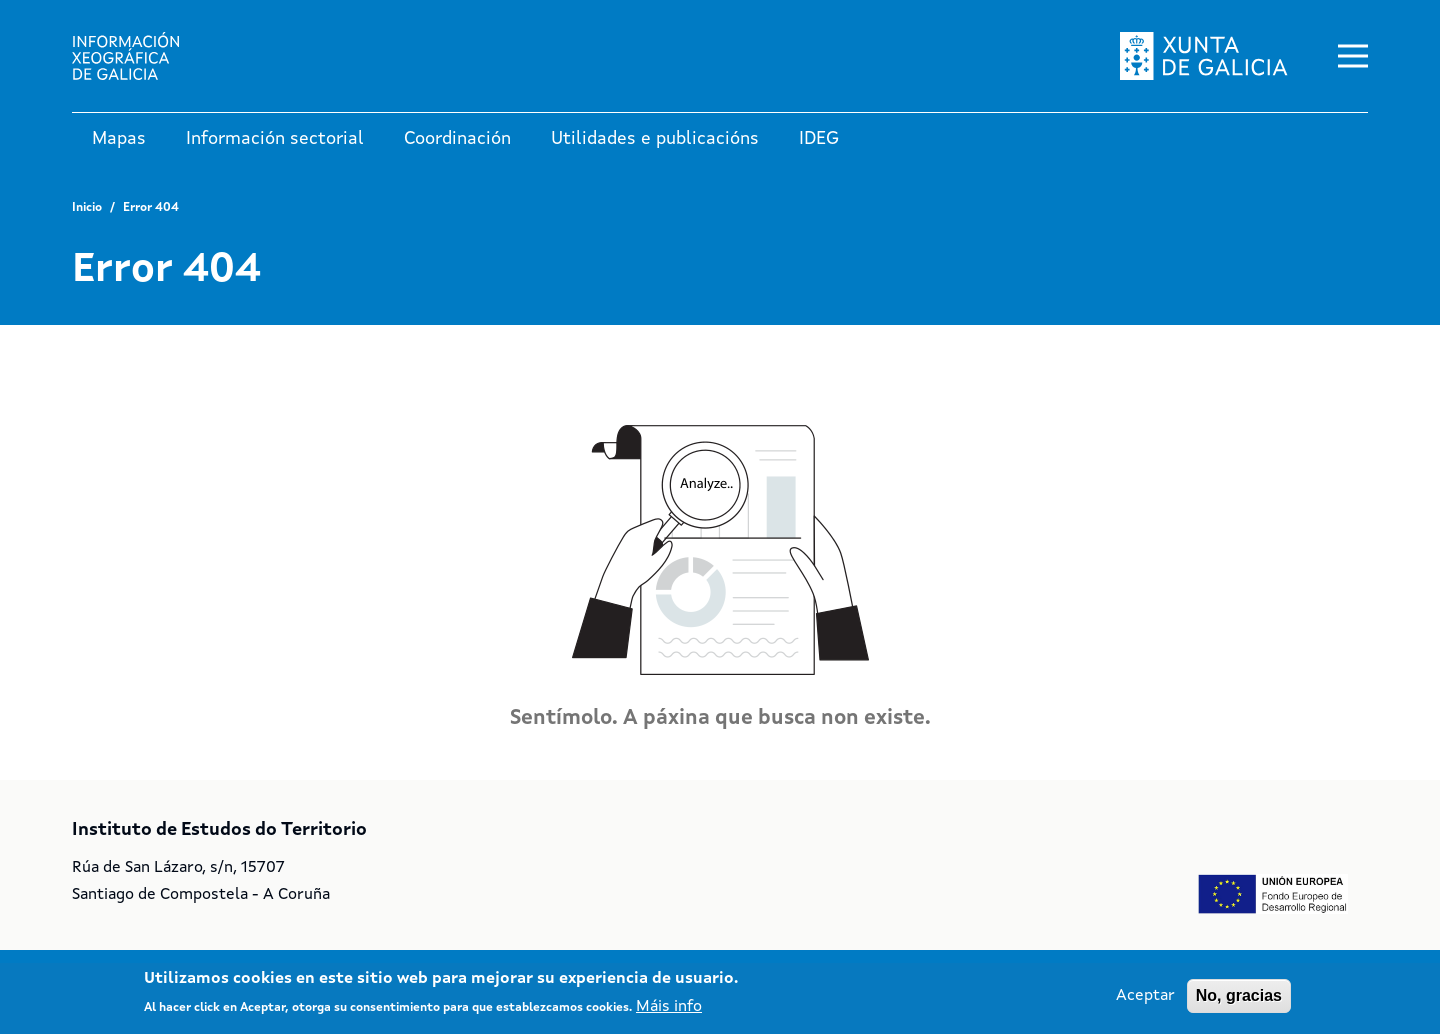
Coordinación (457, 139)
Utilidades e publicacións (655, 139)
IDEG (819, 139)
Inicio (87, 208)
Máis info (669, 1012)
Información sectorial (275, 139)
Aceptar (1145, 1001)
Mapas (119, 139)
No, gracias (1239, 1000)
